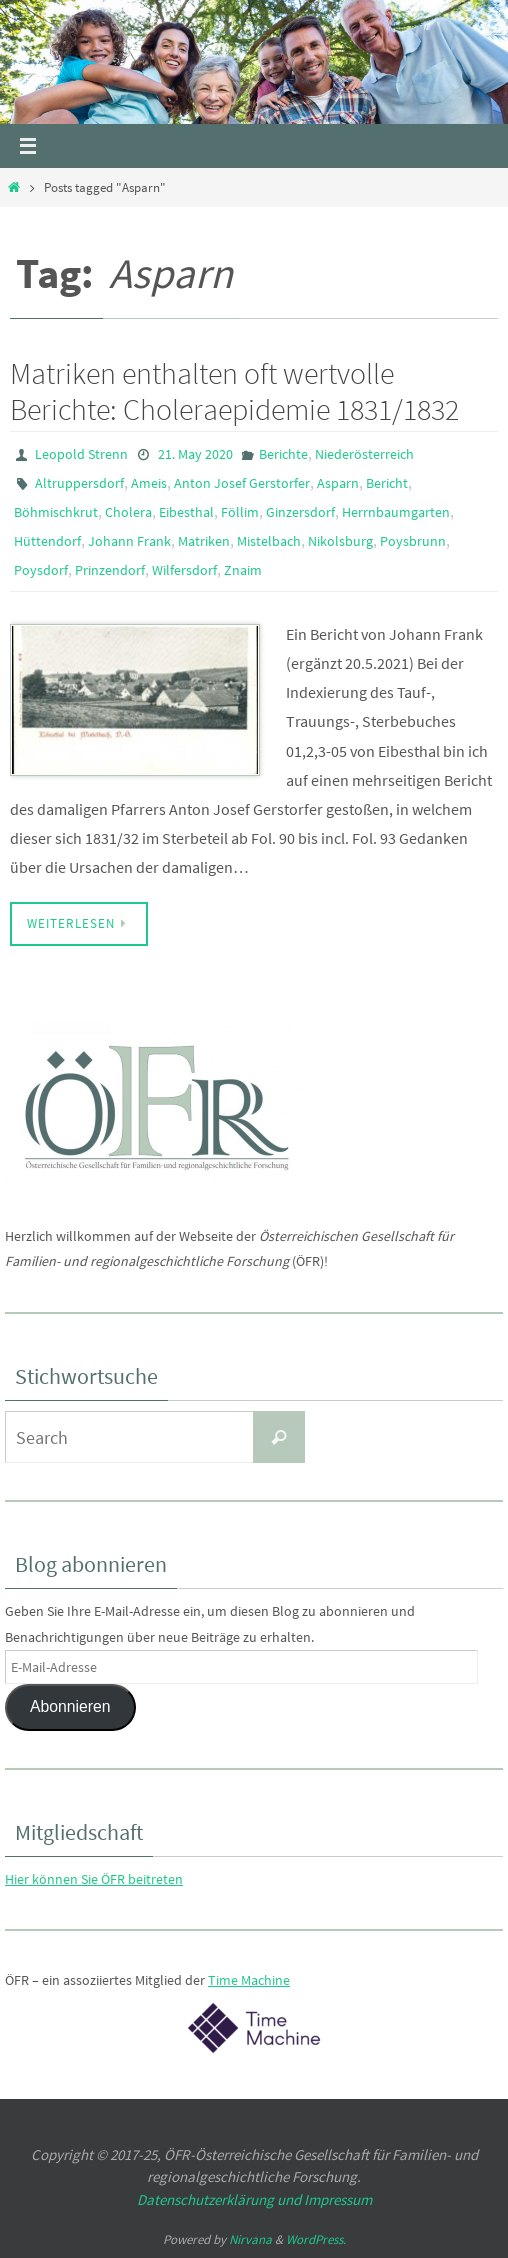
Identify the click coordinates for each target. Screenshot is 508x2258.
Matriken (204, 541)
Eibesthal (186, 512)
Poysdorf (41, 570)
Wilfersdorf (184, 570)
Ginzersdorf (300, 512)
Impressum (338, 2199)
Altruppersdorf (79, 483)
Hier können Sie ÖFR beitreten (94, 1879)
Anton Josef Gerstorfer (242, 483)
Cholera (128, 512)
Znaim (243, 570)
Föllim (240, 512)
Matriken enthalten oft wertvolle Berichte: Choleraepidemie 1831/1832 (234, 391)
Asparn (338, 483)
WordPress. (316, 2239)
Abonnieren (70, 1706)
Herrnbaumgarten (396, 512)
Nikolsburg (340, 541)
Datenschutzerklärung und (220, 2199)
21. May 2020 (195, 454)
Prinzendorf (110, 570)
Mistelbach (269, 541)
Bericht (387, 483)
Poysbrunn (413, 541)
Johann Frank (129, 541)
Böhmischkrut (56, 512)
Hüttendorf (47, 541)
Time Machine (249, 1980)
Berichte (283, 454)
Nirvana (250, 2239)
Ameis (149, 483)
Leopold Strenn (81, 454)
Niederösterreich (364, 454)
